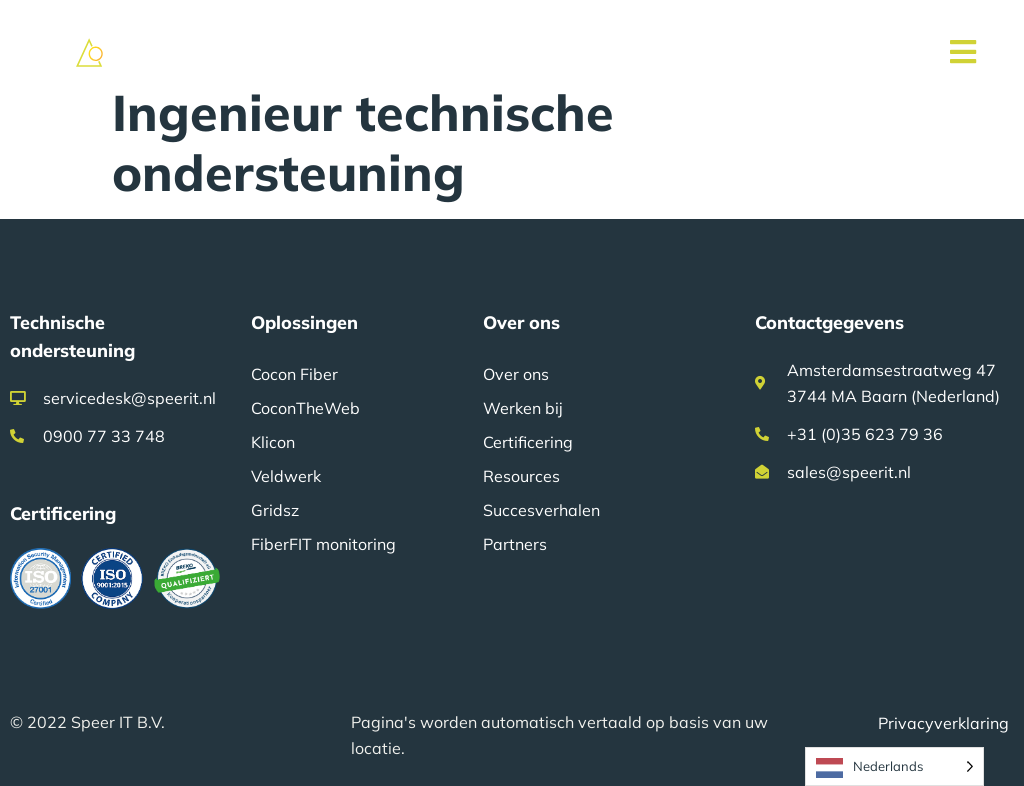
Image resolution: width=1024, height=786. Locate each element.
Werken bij (523, 408)
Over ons (516, 374)
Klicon (273, 442)
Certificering (528, 442)
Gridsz (275, 510)
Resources (521, 476)
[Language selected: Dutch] (894, 766)
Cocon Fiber (294, 374)
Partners (515, 544)
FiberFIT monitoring (323, 544)
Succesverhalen (541, 510)
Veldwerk (286, 476)
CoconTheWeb (305, 408)
